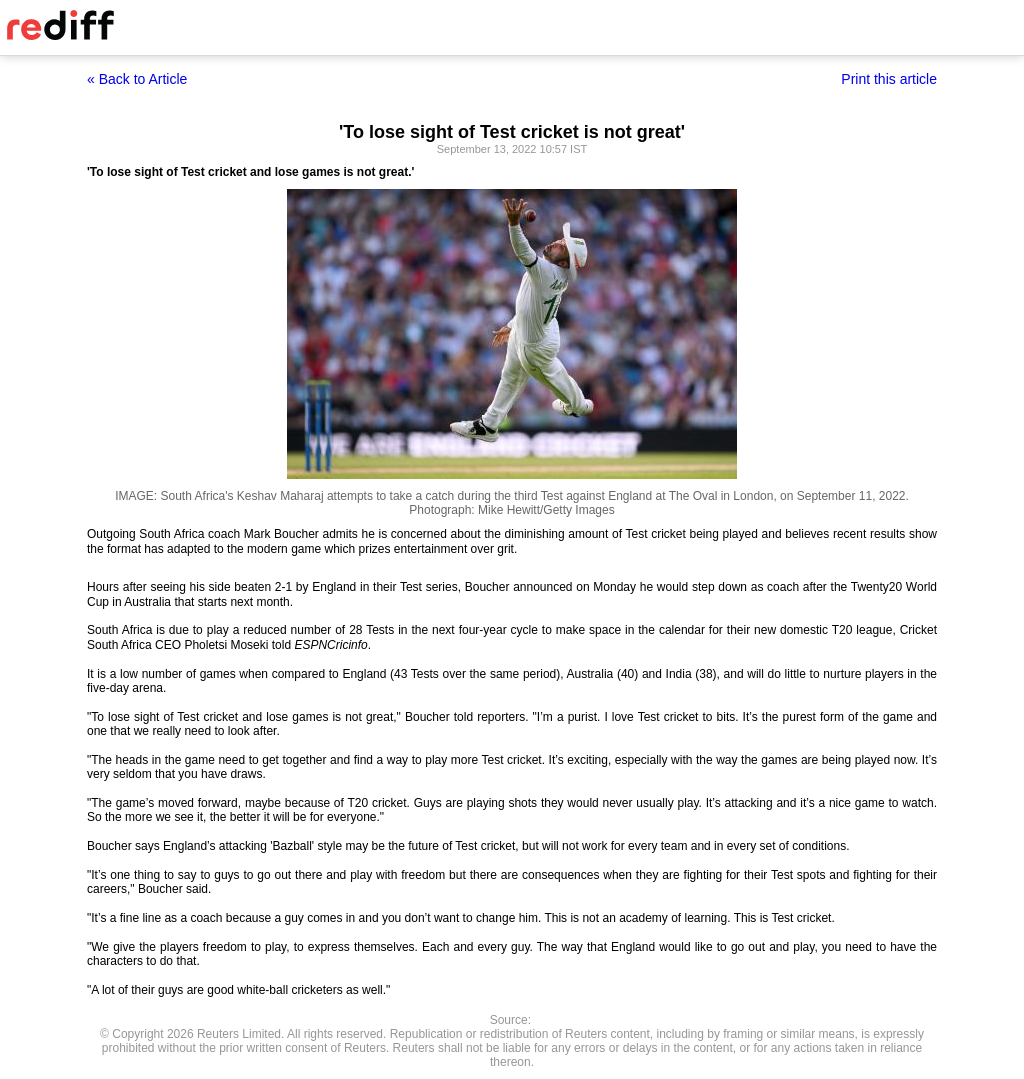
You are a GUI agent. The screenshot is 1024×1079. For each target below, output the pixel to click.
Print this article (889, 79)
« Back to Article (137, 79)
